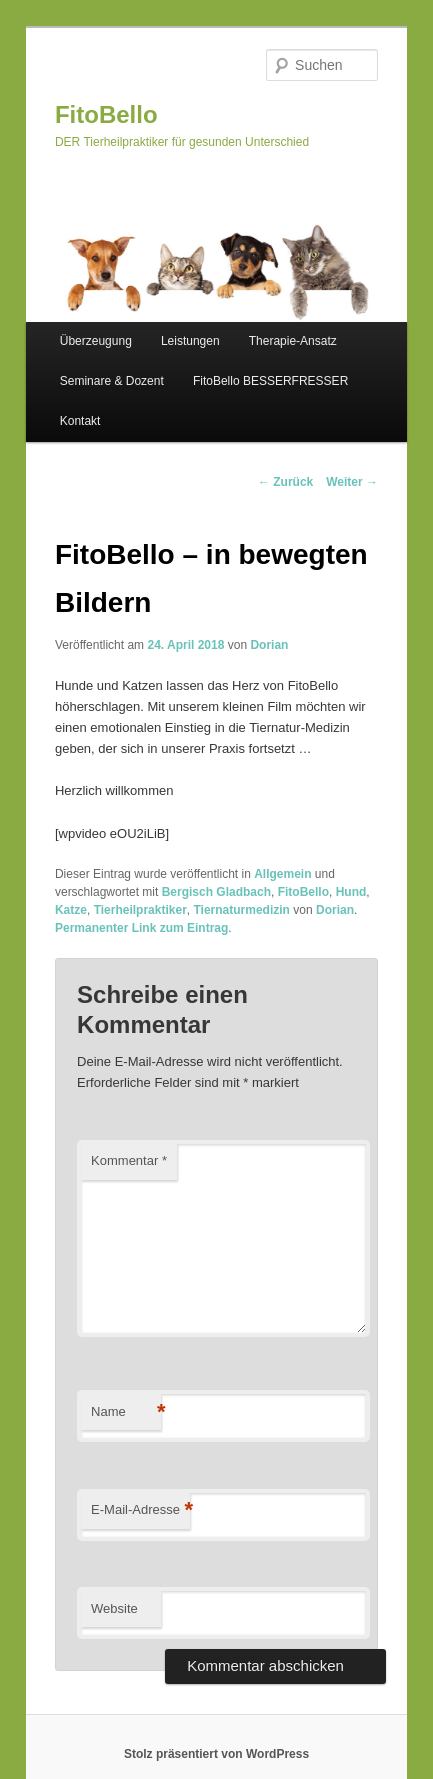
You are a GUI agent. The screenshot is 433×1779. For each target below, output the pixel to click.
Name (126, 1412)
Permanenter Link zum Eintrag (141, 928)
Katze (71, 910)
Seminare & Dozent (112, 381)
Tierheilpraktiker (140, 910)
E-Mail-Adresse (140, 1510)
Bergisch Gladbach (216, 892)
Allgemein (282, 874)
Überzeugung (96, 341)
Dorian (269, 645)
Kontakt (80, 421)
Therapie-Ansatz (293, 341)
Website (114, 1608)
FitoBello (106, 114)
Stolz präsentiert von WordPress (216, 1754)
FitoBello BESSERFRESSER (270, 381)
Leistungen (190, 341)
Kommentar (129, 1160)
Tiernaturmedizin (241, 910)
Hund (351, 892)
